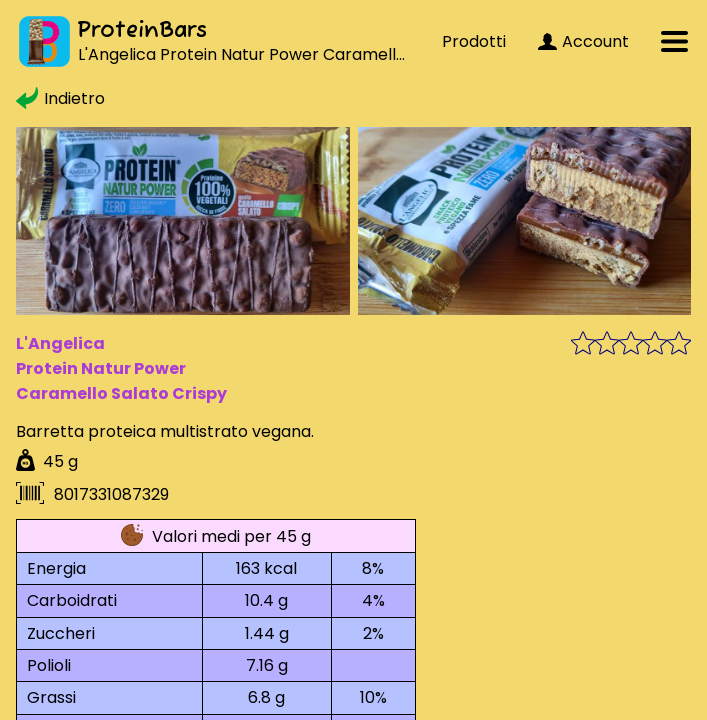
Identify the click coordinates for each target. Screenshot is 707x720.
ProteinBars (142, 31)
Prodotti (474, 41)
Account (583, 41)
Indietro (60, 98)
